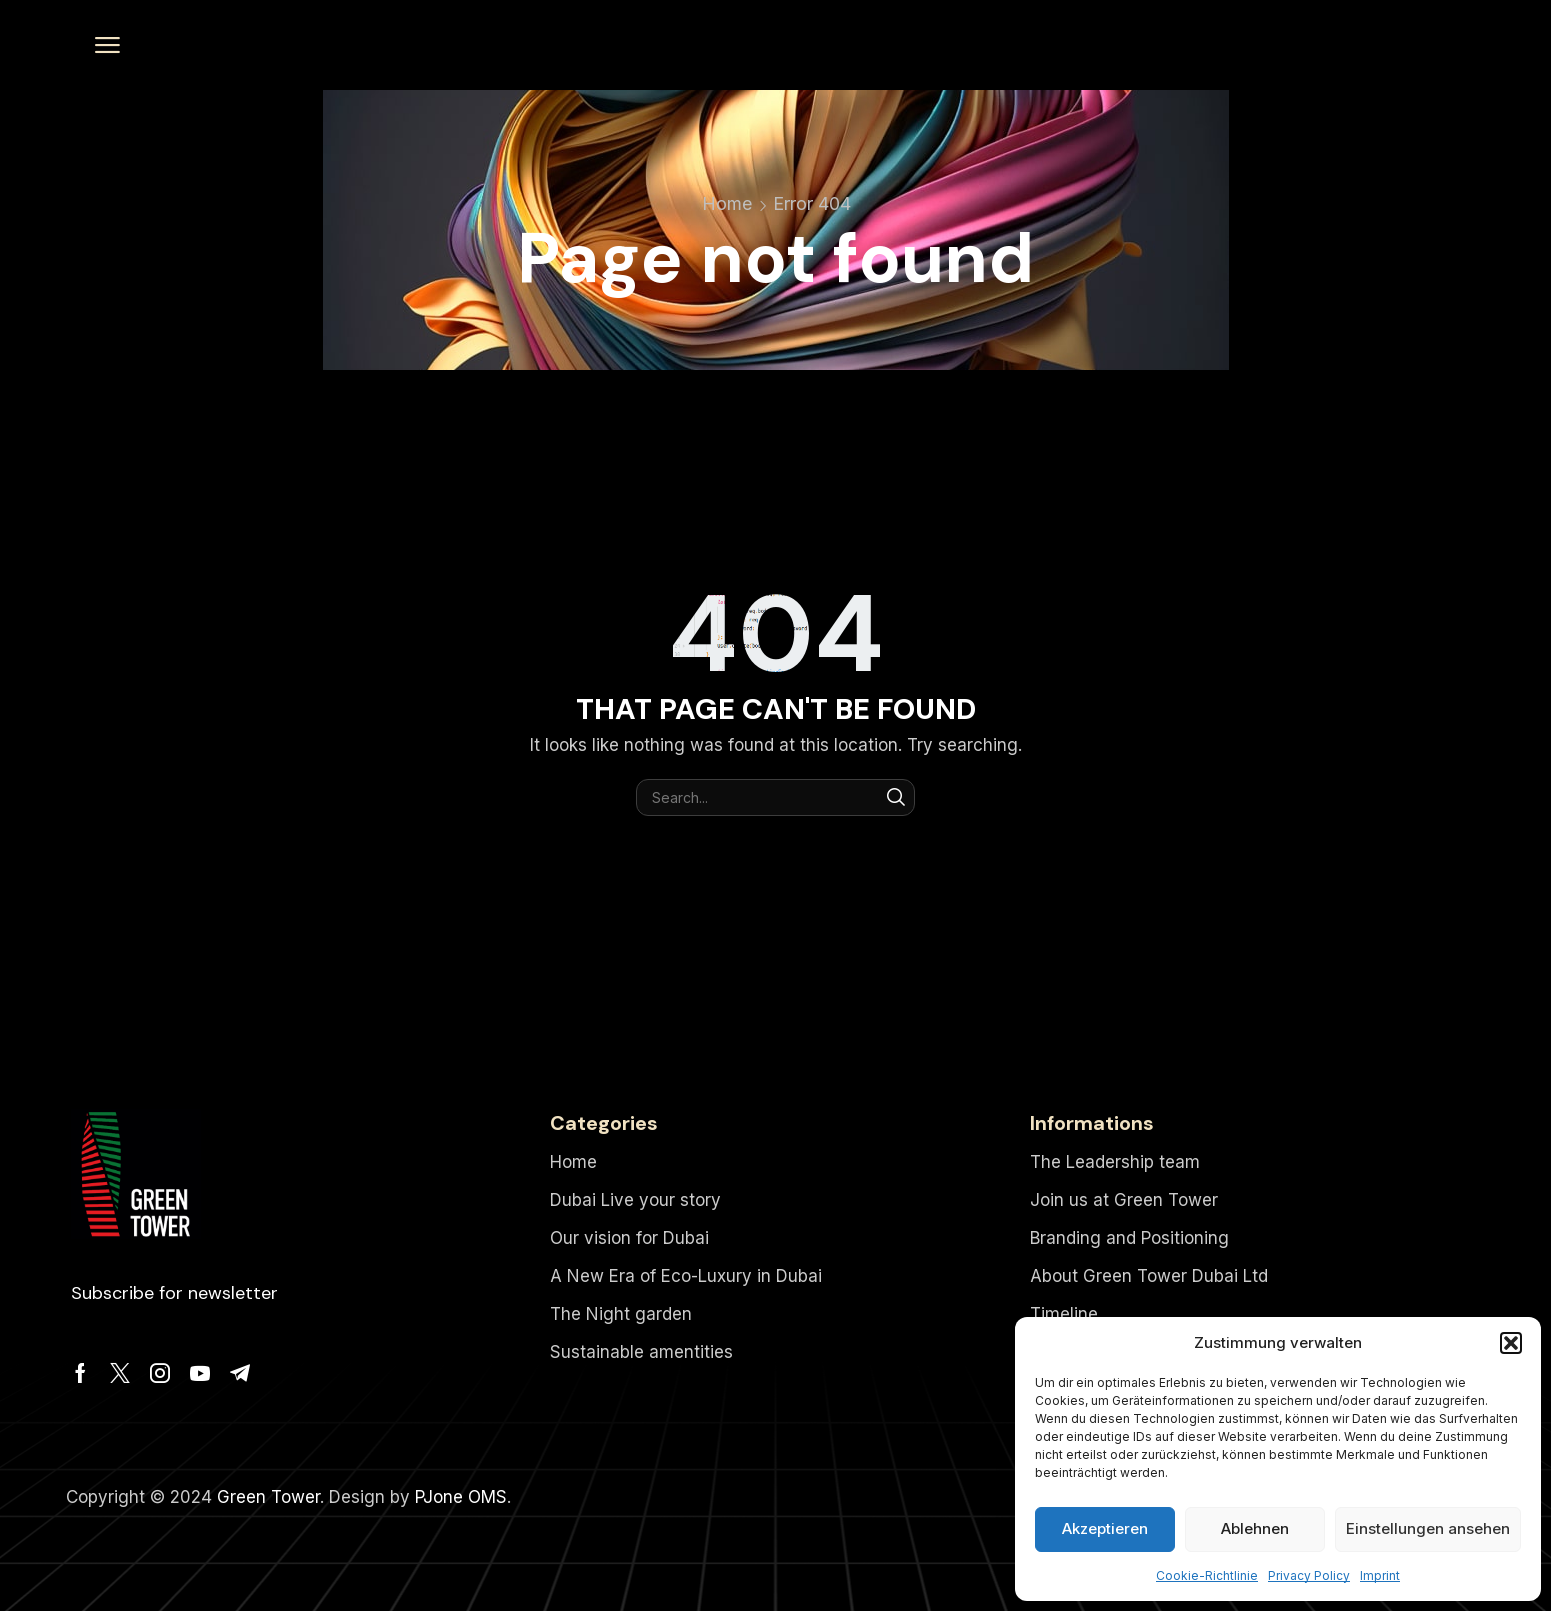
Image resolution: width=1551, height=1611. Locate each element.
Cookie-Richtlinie (1207, 1575)
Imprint (1380, 1575)
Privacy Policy (1309, 1575)
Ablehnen (1255, 1528)
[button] (1511, 1343)
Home (727, 203)
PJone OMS (461, 1497)
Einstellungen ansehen (1428, 1528)
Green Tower (268, 1497)
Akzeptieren (1105, 1528)
